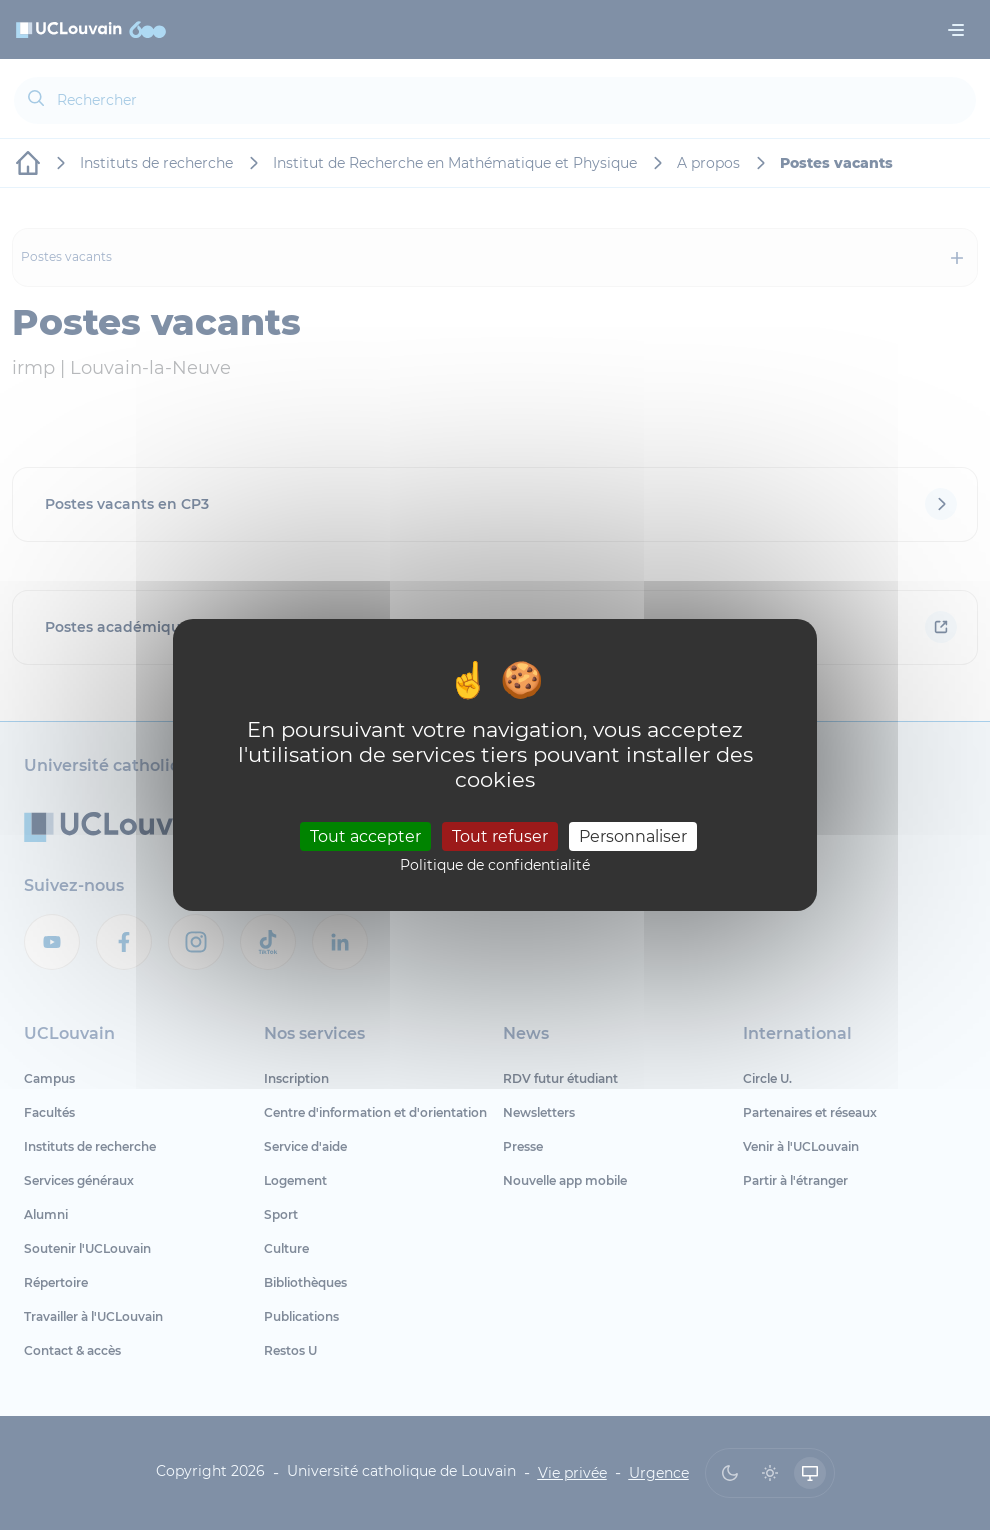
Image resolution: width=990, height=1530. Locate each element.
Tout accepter (365, 835)
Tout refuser (500, 835)
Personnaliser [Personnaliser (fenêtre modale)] (633, 835)
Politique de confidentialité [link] (495, 865)
